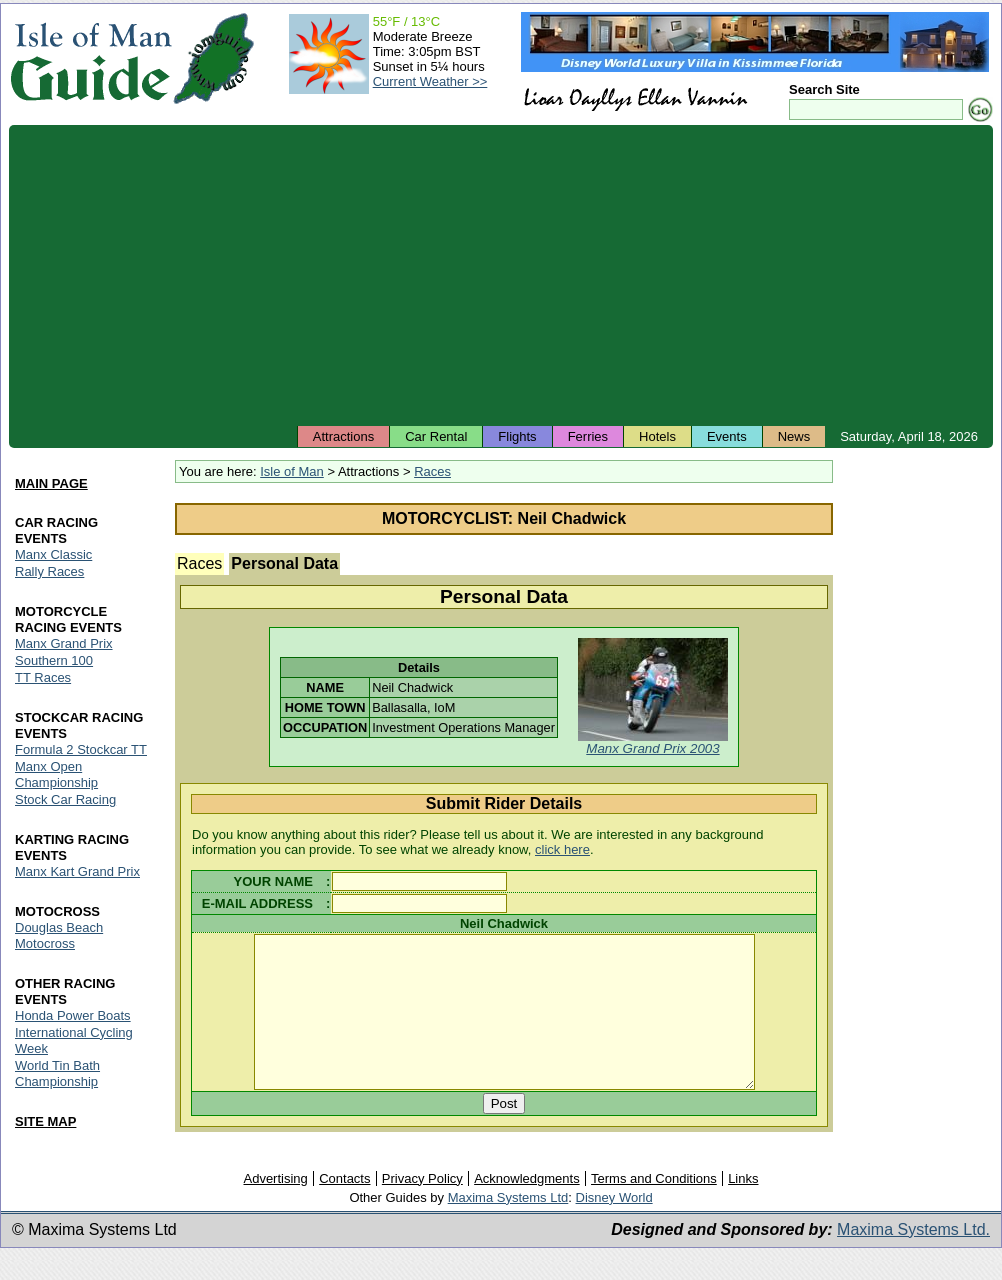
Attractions (343, 436)
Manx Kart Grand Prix (77, 871)
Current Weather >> (430, 81)
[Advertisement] (501, 275)
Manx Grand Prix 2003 (652, 748)
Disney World (614, 1226)
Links (743, 1207)
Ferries (588, 436)
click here (562, 849)
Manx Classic (53, 554)
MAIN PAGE (51, 483)
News (794, 436)
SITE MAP (45, 1121)
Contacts (344, 1207)
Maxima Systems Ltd (508, 1226)
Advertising (275, 1207)
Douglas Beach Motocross (59, 935)
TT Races (43, 677)
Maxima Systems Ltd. (913, 1258)
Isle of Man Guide (90, 58)
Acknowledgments (527, 1207)
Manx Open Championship (56, 774)
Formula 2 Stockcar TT (81, 749)
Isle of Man (292, 471)
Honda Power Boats (73, 1015)
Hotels (657, 436)
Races (432, 471)
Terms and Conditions (654, 1207)
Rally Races (49, 571)
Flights (517, 436)
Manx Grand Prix (64, 643)
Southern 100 (54, 660)
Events (727, 436)
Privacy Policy (422, 1207)
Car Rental (436, 436)
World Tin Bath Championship (57, 1073)
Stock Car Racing (65, 799)
